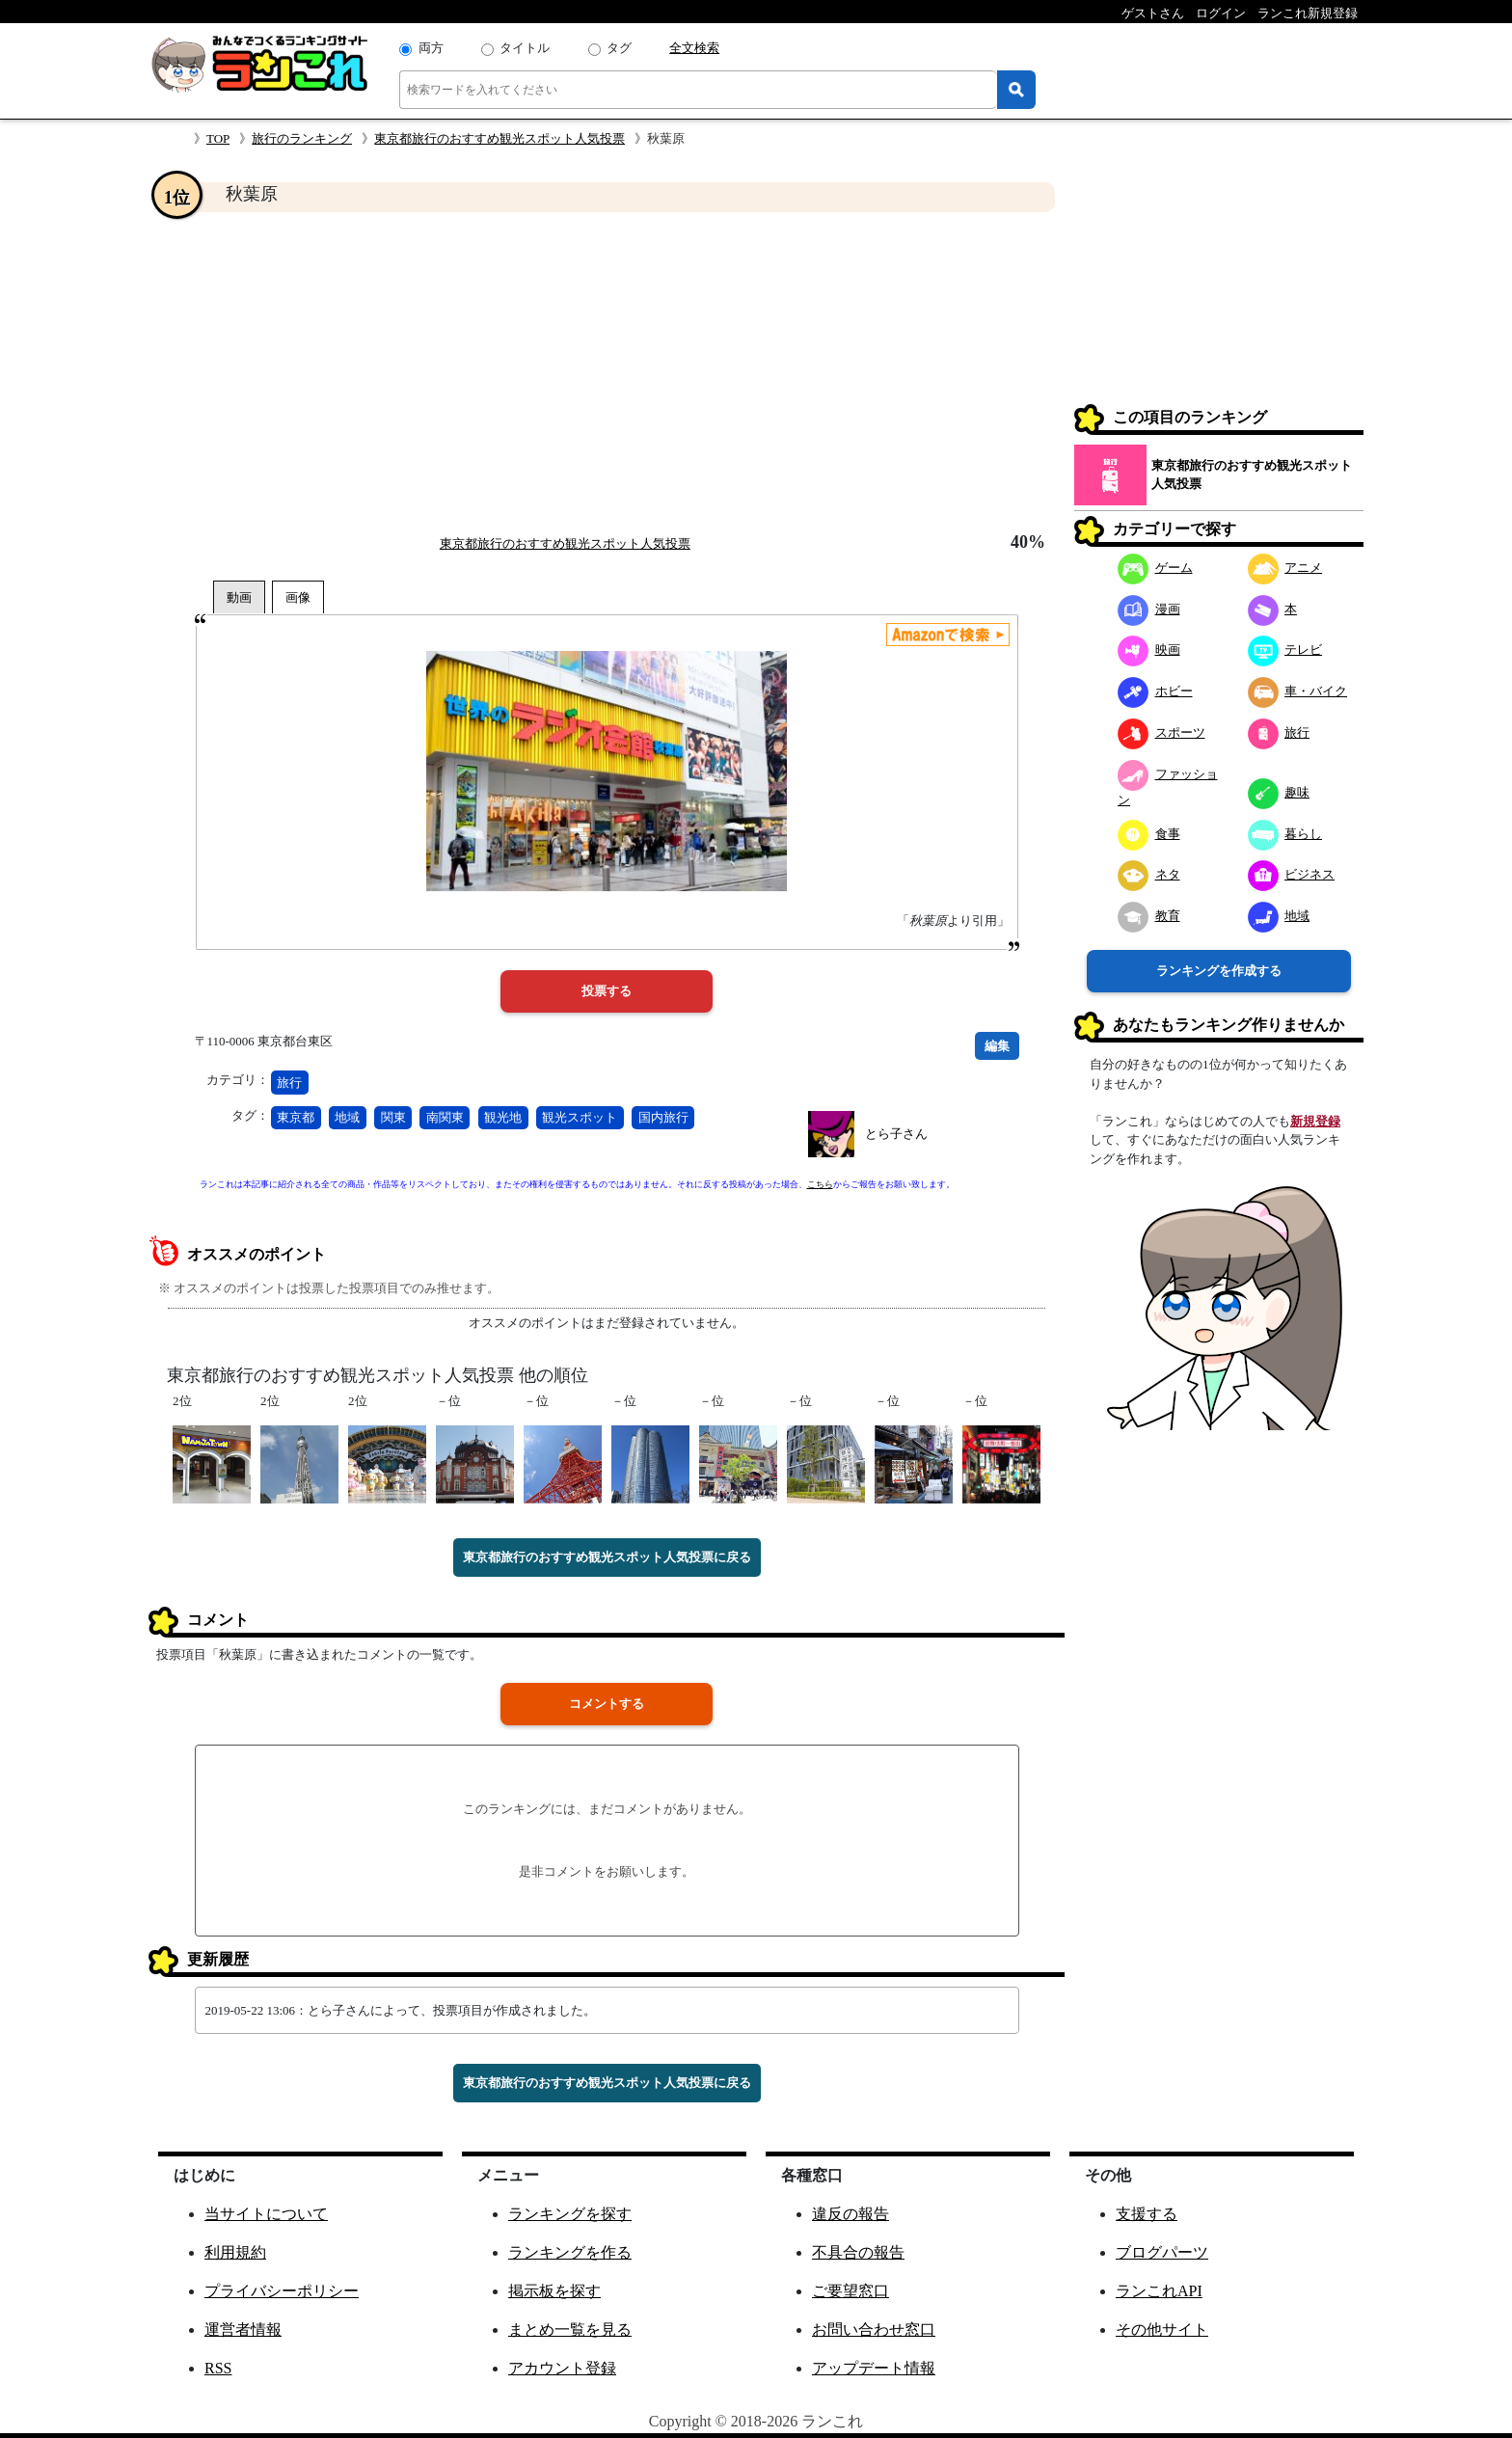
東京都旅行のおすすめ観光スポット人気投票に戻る (607, 1557)
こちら (820, 1184)
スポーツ (1161, 732)
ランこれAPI (1159, 2291)
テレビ (1285, 649)
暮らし (1285, 833)
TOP (218, 138)
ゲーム (1155, 567)
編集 (997, 1046)
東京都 (295, 1117)
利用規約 (235, 2252)
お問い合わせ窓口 (873, 2329)
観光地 (503, 1117)
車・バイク (1298, 691)
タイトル (525, 48)
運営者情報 (243, 2329)
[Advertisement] (606, 372)
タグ (619, 48)
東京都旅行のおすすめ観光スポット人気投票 (499, 138)
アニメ (1285, 567)
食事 (1149, 833)
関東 (393, 1117)
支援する (1146, 2214)
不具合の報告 (858, 2252)
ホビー (1155, 691)
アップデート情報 (873, 2368)
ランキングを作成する (1219, 970)
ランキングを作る (570, 2252)
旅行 (289, 1082)
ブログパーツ (1162, 2252)
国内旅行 (663, 1117)
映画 (1149, 649)
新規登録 (1315, 1121)
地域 (347, 1117)
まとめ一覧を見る (570, 2329)
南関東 (445, 1117)
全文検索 (694, 48)
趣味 (1279, 792)
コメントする (606, 1703)
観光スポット (579, 1117)
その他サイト (1162, 2329)
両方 (431, 48)
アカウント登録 (562, 2368)
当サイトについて (266, 2214)
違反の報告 (850, 2214)
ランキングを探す (570, 2214)
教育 (1149, 915)
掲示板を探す (554, 2291)
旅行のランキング (302, 138)
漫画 (1149, 609)
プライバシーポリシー (281, 2291)
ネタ (1149, 874)
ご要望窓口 (850, 2291)
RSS (217, 2368)
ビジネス (1292, 874)
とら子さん (896, 1133)
